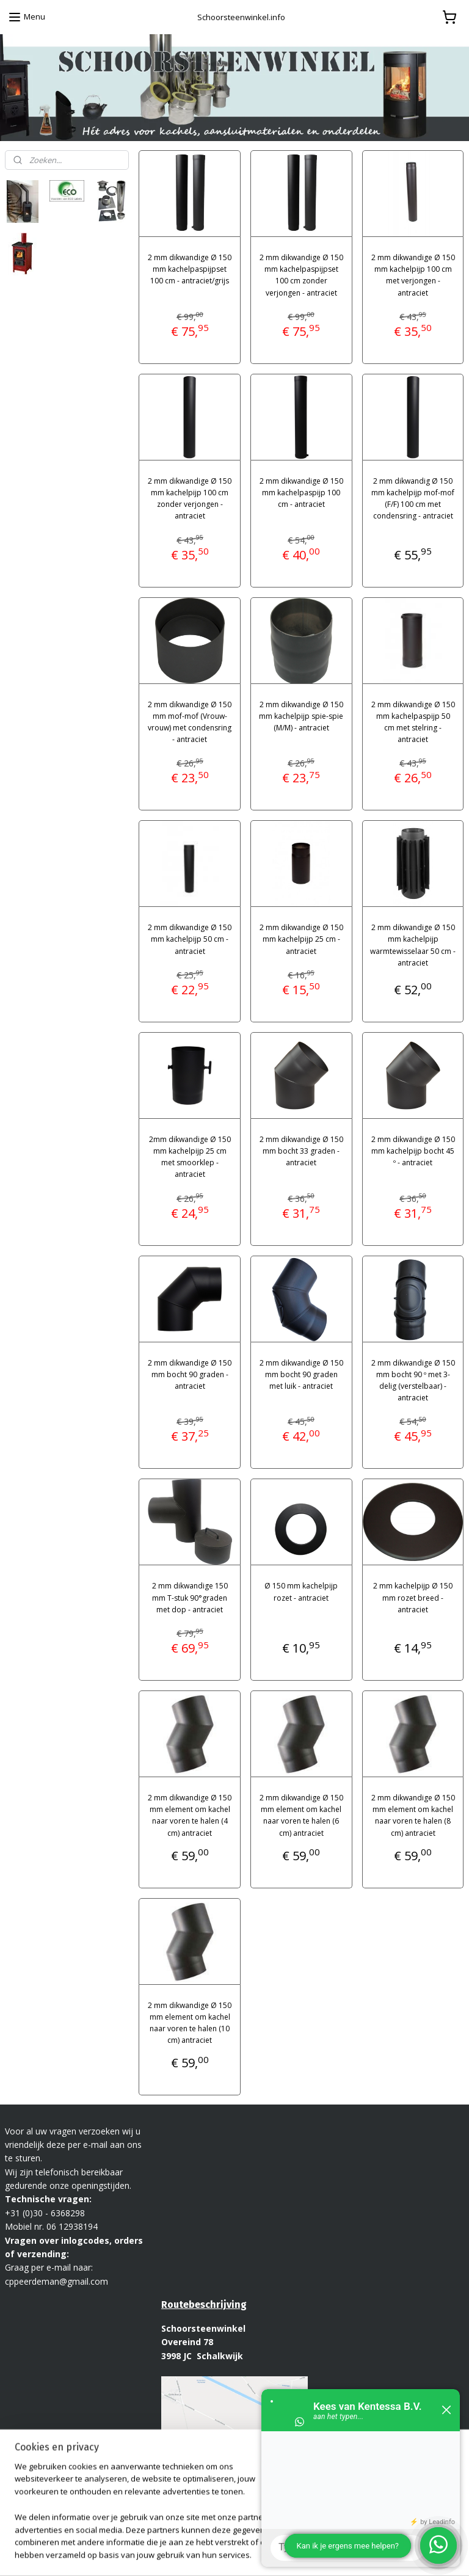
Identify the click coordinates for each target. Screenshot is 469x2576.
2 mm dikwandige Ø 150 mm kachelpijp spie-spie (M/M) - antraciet (302, 715)
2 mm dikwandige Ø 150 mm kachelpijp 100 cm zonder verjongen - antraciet (189, 498)
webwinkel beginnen (276, 2553)
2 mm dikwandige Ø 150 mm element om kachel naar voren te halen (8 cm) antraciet (413, 1815)
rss (229, 2553)
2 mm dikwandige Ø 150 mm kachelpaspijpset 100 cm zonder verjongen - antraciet (301, 275)
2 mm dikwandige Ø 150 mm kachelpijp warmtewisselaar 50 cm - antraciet (413, 945)
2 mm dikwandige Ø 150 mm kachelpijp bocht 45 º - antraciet (413, 1150)
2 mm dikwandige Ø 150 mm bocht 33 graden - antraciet (301, 1150)
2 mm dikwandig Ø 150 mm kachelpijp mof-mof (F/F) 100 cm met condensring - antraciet (412, 498)
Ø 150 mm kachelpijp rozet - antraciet (301, 1592)
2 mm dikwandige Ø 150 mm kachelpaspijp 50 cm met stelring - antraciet (413, 721)
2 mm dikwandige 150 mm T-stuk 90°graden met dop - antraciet (190, 1597)
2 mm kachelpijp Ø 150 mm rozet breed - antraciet (413, 1597)
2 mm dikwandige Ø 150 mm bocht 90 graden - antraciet (189, 1374)
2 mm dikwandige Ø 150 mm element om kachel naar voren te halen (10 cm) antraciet (189, 2022)
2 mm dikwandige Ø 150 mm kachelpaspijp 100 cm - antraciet (301, 492)
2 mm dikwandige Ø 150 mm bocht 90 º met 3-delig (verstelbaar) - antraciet (413, 1380)
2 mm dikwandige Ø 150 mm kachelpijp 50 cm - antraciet (189, 939)
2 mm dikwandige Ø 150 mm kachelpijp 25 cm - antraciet (301, 939)
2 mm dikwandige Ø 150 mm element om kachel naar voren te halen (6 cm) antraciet (301, 1815)
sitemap (204, 2553)
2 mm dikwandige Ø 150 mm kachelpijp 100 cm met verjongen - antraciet (413, 275)
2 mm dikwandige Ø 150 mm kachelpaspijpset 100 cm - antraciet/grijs (189, 269)
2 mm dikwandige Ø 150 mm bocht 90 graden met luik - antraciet (301, 1374)
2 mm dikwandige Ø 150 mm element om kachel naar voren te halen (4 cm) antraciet (189, 1815)
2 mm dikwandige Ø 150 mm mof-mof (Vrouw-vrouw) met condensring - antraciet (189, 721)
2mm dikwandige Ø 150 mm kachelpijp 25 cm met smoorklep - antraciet (190, 1156)
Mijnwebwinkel (383, 2553)
